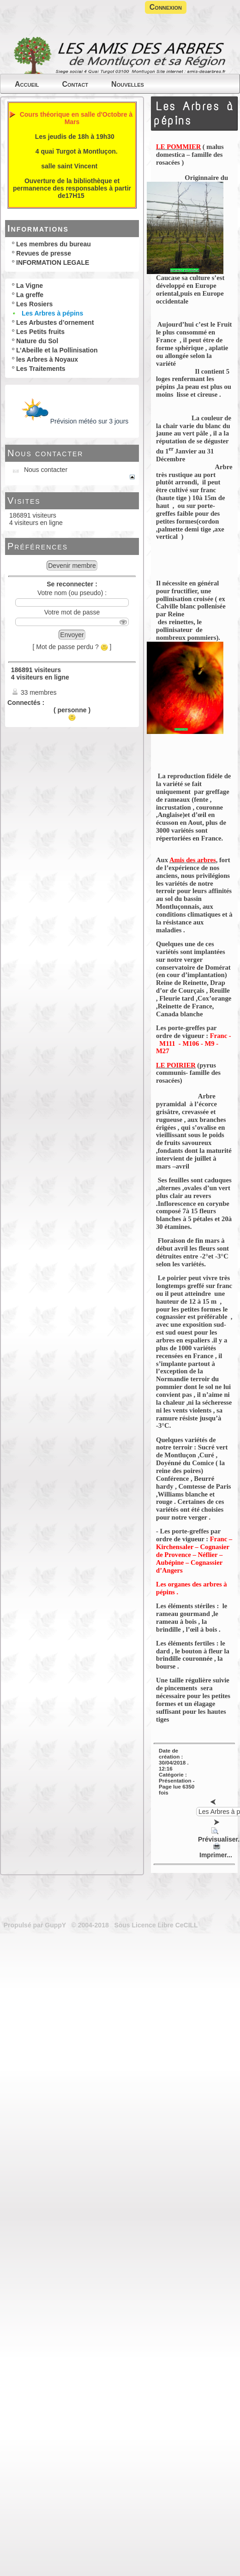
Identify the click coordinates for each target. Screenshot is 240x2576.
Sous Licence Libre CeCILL (156, 1925)
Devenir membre (72, 565)
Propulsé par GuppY (36, 1925)
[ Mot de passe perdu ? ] (72, 646)
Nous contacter (45, 453)
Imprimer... (215, 1851)
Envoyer (72, 634)
